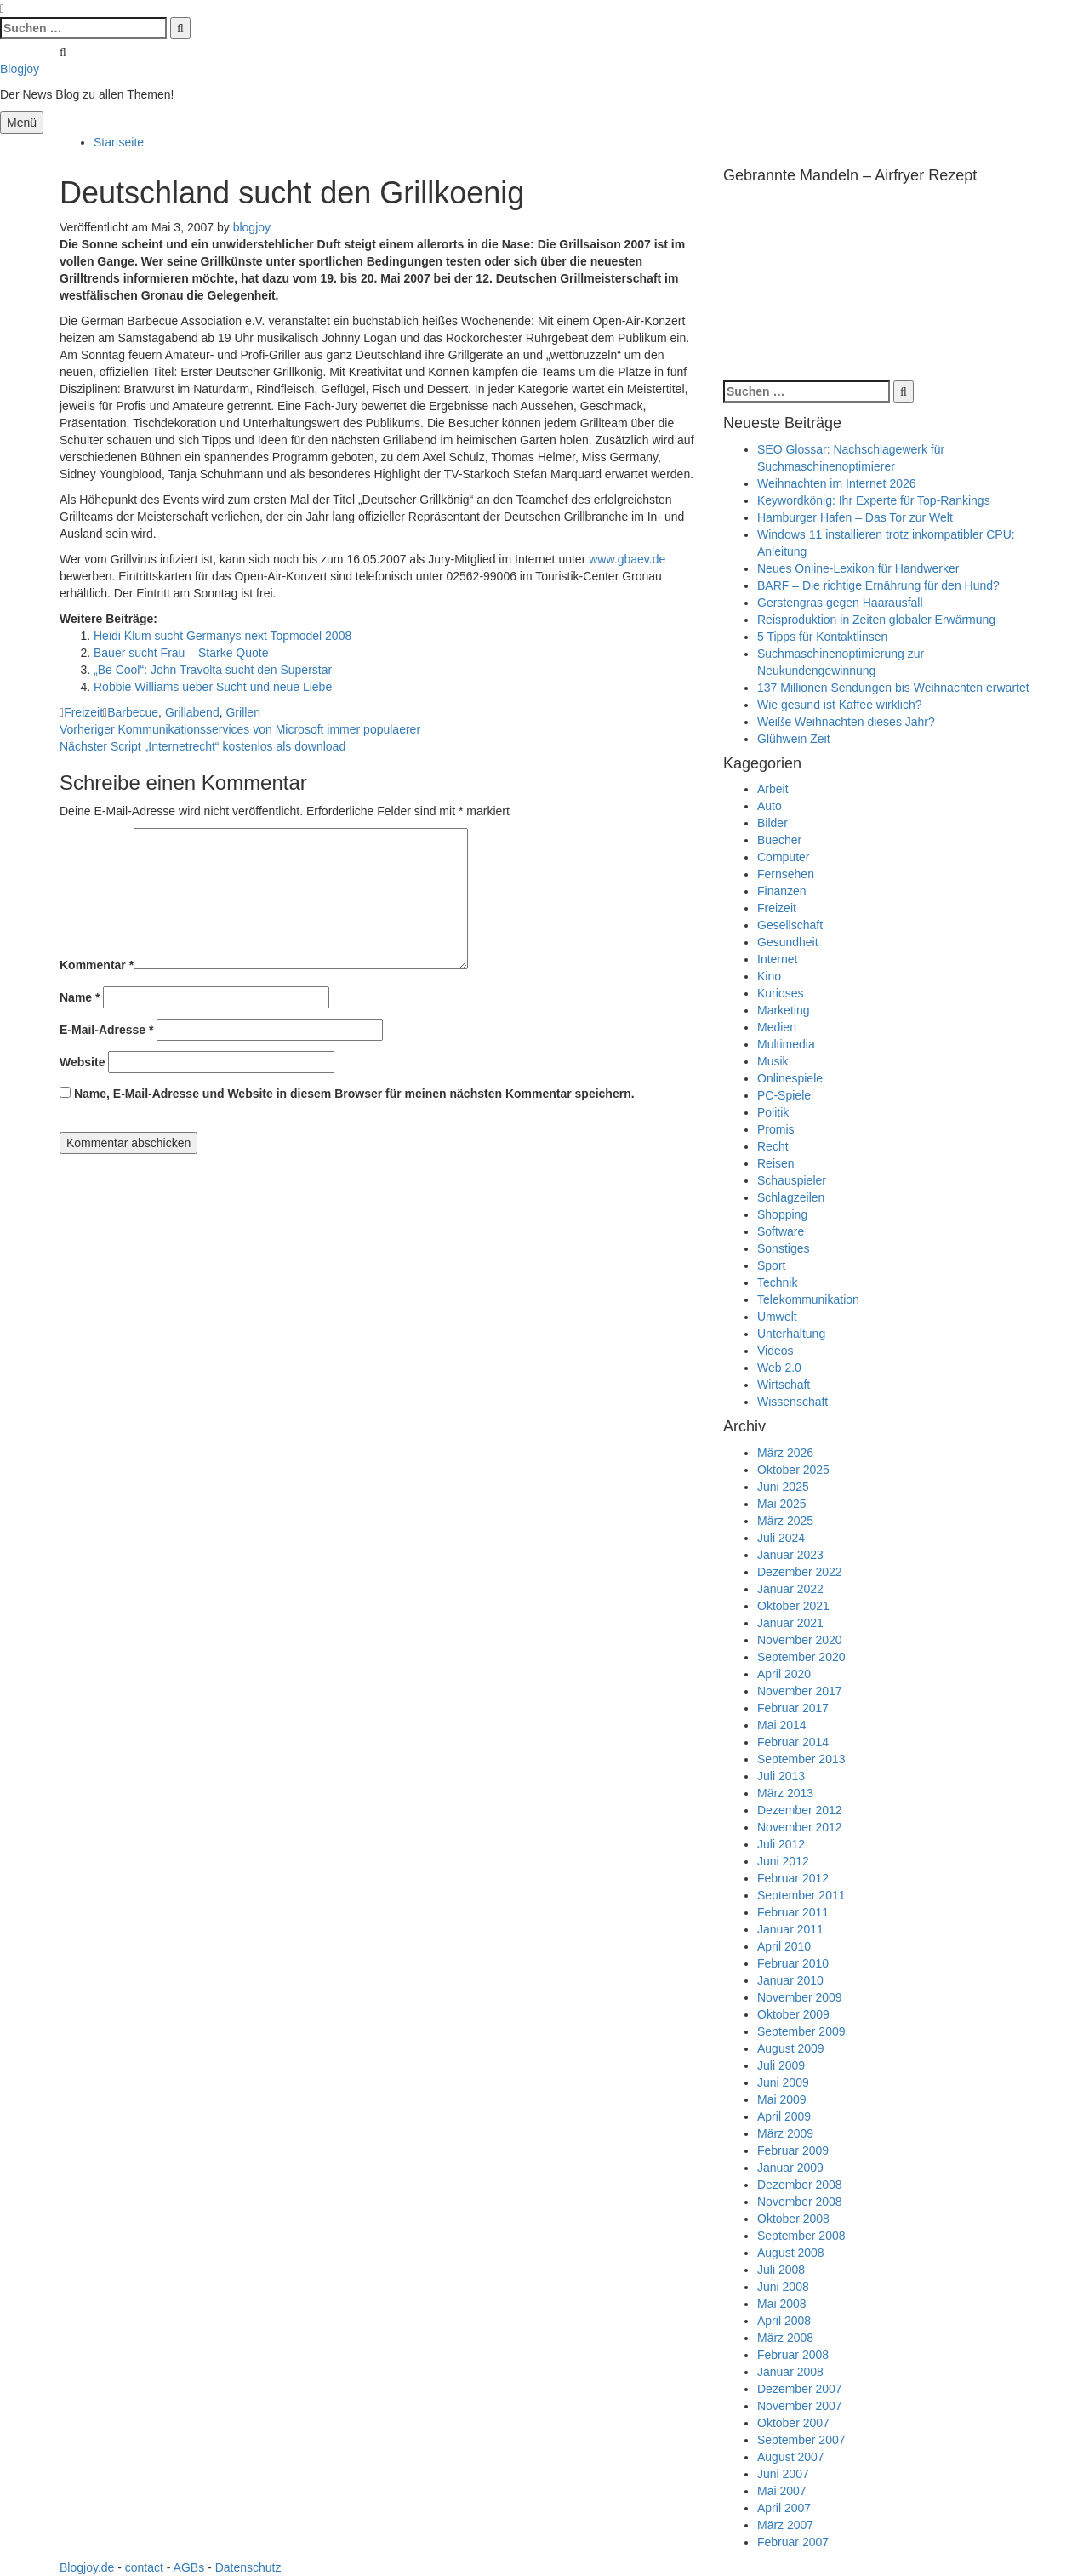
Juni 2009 (783, 2082)
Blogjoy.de (87, 2567)
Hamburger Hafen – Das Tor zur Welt (855, 517)
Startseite (119, 142)
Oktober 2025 (793, 1469)
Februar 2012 (793, 1878)
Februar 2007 (793, 2542)
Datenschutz (248, 2567)
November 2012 (799, 1827)
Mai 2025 (782, 1504)
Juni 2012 (783, 1861)
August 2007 (790, 2457)
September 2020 (801, 1657)
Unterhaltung (791, 1333)
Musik (773, 1061)
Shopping (782, 1214)
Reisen (776, 1163)
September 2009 (801, 2031)
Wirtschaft (783, 1384)
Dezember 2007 (799, 2389)
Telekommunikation (808, 1299)
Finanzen (782, 891)
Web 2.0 (779, 1367)
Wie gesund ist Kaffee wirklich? (839, 704)
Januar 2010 (790, 1980)
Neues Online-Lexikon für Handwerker (858, 568)
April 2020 (784, 1674)
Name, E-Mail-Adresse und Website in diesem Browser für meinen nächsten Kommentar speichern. (354, 1093)
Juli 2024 (781, 1538)
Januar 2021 (790, 1623)
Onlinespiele (790, 1078)
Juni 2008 (783, 2286)
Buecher (779, 840)
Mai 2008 (782, 2303)
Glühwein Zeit (793, 738)
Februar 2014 (793, 1742)
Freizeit (83, 712)
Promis (776, 1129)
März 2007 (785, 2525)
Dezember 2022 (799, 1572)
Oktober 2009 (793, 2014)
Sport (771, 1265)
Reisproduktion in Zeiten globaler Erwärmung (876, 619)
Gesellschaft (790, 925)
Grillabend (192, 712)
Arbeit (773, 789)
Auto (769, 806)
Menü (22, 122)
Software (780, 1231)
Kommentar (97, 965)
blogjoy (252, 227)
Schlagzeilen (790, 1197)
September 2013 (801, 1759)
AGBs (189, 2567)
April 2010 (784, 1946)
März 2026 (785, 1452)
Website (82, 1062)
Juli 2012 (781, 1844)
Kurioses (780, 993)
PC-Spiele (784, 1095)
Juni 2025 (783, 1487)
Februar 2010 (793, 1963)
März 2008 (785, 2338)
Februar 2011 (793, 1912)
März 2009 (785, 2133)
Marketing (783, 1010)
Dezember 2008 (799, 2184)
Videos (775, 1350)
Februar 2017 (793, 1708)
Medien (776, 1027)
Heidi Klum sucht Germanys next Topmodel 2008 (222, 636)
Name (80, 997)
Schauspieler (791, 1180)
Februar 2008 (793, 2355)
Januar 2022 (790, 1589)
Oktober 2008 (793, 2218)
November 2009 (799, 1997)
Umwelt (777, 1316)
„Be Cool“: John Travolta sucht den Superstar (213, 670)
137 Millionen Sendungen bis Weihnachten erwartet (893, 687)
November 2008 (799, 2201)
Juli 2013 (781, 1776)
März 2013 (785, 1793)
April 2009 (784, 2116)
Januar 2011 (790, 1929)
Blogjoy (19, 69)
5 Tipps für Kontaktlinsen (822, 636)
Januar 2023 (790, 1555)
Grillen (242, 712)
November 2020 (799, 1640)
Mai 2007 (782, 2491)
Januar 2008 (790, 2372)
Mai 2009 (782, 2099)
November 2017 (799, 1691)
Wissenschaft (792, 1401)
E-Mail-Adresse (107, 1030)
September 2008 (801, 2235)
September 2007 (801, 2440)
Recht (773, 1146)
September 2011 (801, 1895)
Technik (777, 1282)
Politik (773, 1112)
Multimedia (786, 1044)
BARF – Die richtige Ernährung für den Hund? (878, 585)
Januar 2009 (790, 2167)
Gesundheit (787, 942)
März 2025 (785, 1521)
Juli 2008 (781, 2269)
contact (144, 2567)
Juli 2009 (781, 2065)
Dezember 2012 (799, 1810)
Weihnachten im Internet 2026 (836, 483)
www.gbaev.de (627, 559)
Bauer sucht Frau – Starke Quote (181, 653)
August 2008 (790, 2252)
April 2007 (784, 2508)
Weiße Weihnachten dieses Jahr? (846, 721)
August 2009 (790, 2048)
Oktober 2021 (793, 1606)
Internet (777, 959)
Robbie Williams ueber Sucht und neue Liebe (213, 687)
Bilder (772, 823)
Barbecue (132, 712)
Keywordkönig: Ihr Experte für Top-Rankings (873, 500)
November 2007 (799, 2406)
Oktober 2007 (793, 2423)
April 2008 (784, 2321)
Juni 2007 (783, 2474)
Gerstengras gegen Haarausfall (840, 602)
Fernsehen (785, 874)
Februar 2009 (793, 2150)
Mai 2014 (782, 1725)
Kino (769, 976)
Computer (783, 857)
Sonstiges (783, 1248)
